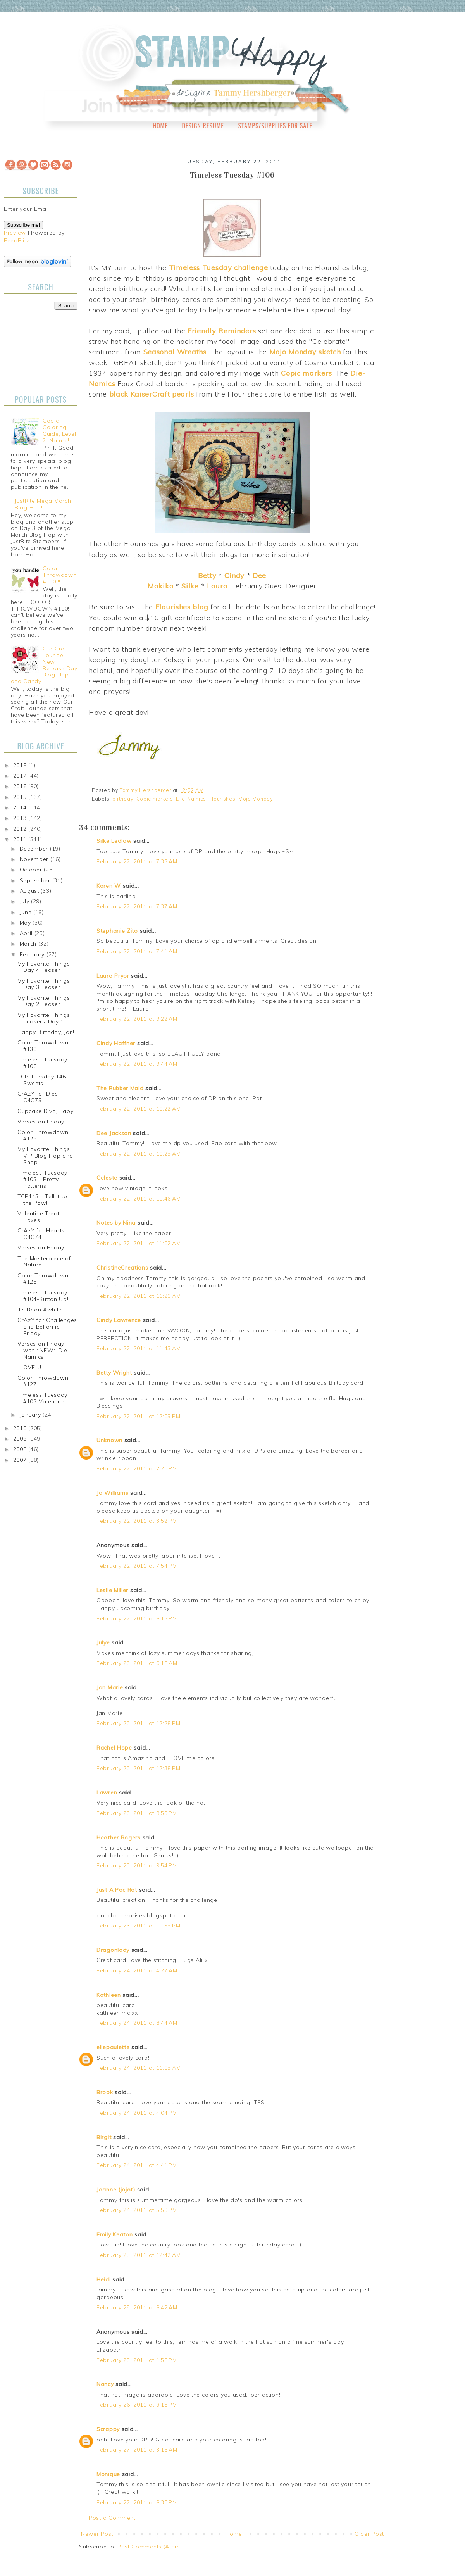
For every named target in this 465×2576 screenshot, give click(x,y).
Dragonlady (112, 1949)
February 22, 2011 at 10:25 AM (138, 1153)
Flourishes (222, 798)
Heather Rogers (118, 1837)
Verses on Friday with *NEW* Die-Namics (43, 1350)
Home (160, 125)
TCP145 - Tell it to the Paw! (42, 1199)
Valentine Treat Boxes (38, 1216)
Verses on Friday (40, 1121)
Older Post (369, 2533)
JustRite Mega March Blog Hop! (43, 504)
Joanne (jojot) (115, 2189)
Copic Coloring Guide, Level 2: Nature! (59, 430)
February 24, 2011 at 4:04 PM (136, 2112)
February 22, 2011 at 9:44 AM (136, 1063)
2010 (21, 1428)
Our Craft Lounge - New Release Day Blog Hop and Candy (44, 665)
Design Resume (203, 125)
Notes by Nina (116, 1222)
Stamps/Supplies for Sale (275, 125)
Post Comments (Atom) (149, 2546)
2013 (21, 817)
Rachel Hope (114, 1747)
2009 (21, 1438)
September (36, 880)
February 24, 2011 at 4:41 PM (136, 2165)
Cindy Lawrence (118, 1319)
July (25, 901)
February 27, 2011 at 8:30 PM (136, 2502)
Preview (15, 232)
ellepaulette (112, 2047)
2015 (21, 797)
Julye (103, 1642)
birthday (123, 798)
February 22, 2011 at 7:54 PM (136, 1565)
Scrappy (108, 2429)
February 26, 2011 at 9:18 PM (136, 2404)
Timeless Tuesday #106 (42, 1063)
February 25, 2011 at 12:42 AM (138, 2255)
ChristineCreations (122, 1267)
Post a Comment (112, 2517)
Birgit (103, 2137)
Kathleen (108, 1994)
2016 (21, 786)
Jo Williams (113, 1492)
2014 (21, 807)
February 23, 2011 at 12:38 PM (138, 1768)
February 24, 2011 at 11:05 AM (138, 2067)
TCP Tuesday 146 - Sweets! (44, 1080)
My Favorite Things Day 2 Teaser (43, 1001)
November (35, 859)
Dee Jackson (113, 1133)
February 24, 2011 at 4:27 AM (136, 1970)
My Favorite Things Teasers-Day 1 (43, 1018)
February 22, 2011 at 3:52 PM (136, 1520)
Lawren (106, 1792)
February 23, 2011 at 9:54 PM (136, 1865)
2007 (21, 1459)
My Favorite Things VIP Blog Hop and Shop (45, 1156)
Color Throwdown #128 (43, 1278)
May (26, 922)
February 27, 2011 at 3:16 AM (136, 2449)
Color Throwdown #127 (43, 1381)
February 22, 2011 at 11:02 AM (138, 1243)
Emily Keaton (114, 2234)
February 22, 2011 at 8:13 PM (136, 1618)
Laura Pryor (112, 975)
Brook (104, 2092)
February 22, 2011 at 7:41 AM (136, 951)
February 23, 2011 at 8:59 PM (136, 1813)
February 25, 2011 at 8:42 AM (136, 2307)
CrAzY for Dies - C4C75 (39, 1097)
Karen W (108, 885)
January (31, 1414)
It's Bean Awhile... (41, 1309)
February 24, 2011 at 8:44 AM (136, 2022)
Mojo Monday (255, 798)
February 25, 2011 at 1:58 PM (136, 2360)
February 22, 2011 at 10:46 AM (138, 1198)
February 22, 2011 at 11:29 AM (138, 1295)
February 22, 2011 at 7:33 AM (136, 861)
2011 (21, 839)
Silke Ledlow (113, 840)
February (33, 954)
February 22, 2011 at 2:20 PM (136, 1468)
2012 (21, 828)
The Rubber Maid (120, 1088)
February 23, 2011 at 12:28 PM (138, 1723)
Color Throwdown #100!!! (59, 575)
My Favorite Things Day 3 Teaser (43, 984)
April (27, 933)
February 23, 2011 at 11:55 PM (138, 1925)
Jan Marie (109, 1687)
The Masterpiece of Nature (44, 1261)
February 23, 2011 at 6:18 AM (136, 1663)
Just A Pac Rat (116, 1889)
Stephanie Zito (117, 930)
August (30, 890)
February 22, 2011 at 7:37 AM (136, 906)
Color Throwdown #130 (43, 1045)
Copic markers (154, 798)
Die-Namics (191, 798)
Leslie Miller (112, 1590)
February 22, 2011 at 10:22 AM (138, 1108)
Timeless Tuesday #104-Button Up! (43, 1296)
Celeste (106, 1177)
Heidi (103, 2279)
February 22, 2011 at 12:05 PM (138, 1416)
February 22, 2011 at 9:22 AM (136, 1018)
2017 (21, 775)
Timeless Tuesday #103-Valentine (42, 1398)
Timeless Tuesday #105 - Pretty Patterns (42, 1179)
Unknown (109, 1440)
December (35, 848)
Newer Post (97, 2533)
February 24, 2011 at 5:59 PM (136, 2210)
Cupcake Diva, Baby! (46, 1111)
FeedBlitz (16, 240)
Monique (108, 2474)
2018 (21, 765)
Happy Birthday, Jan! (45, 1031)
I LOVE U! (30, 1367)
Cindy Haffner (115, 1043)
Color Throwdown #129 (43, 1135)
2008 (21, 1449)
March (29, 943)
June (27, 912)
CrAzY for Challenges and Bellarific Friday (47, 1326)
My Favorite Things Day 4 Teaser (43, 967)
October (32, 869)
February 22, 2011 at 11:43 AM (138, 1348)
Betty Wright (114, 1372)
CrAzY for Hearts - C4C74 (43, 1234)
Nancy (105, 2384)
